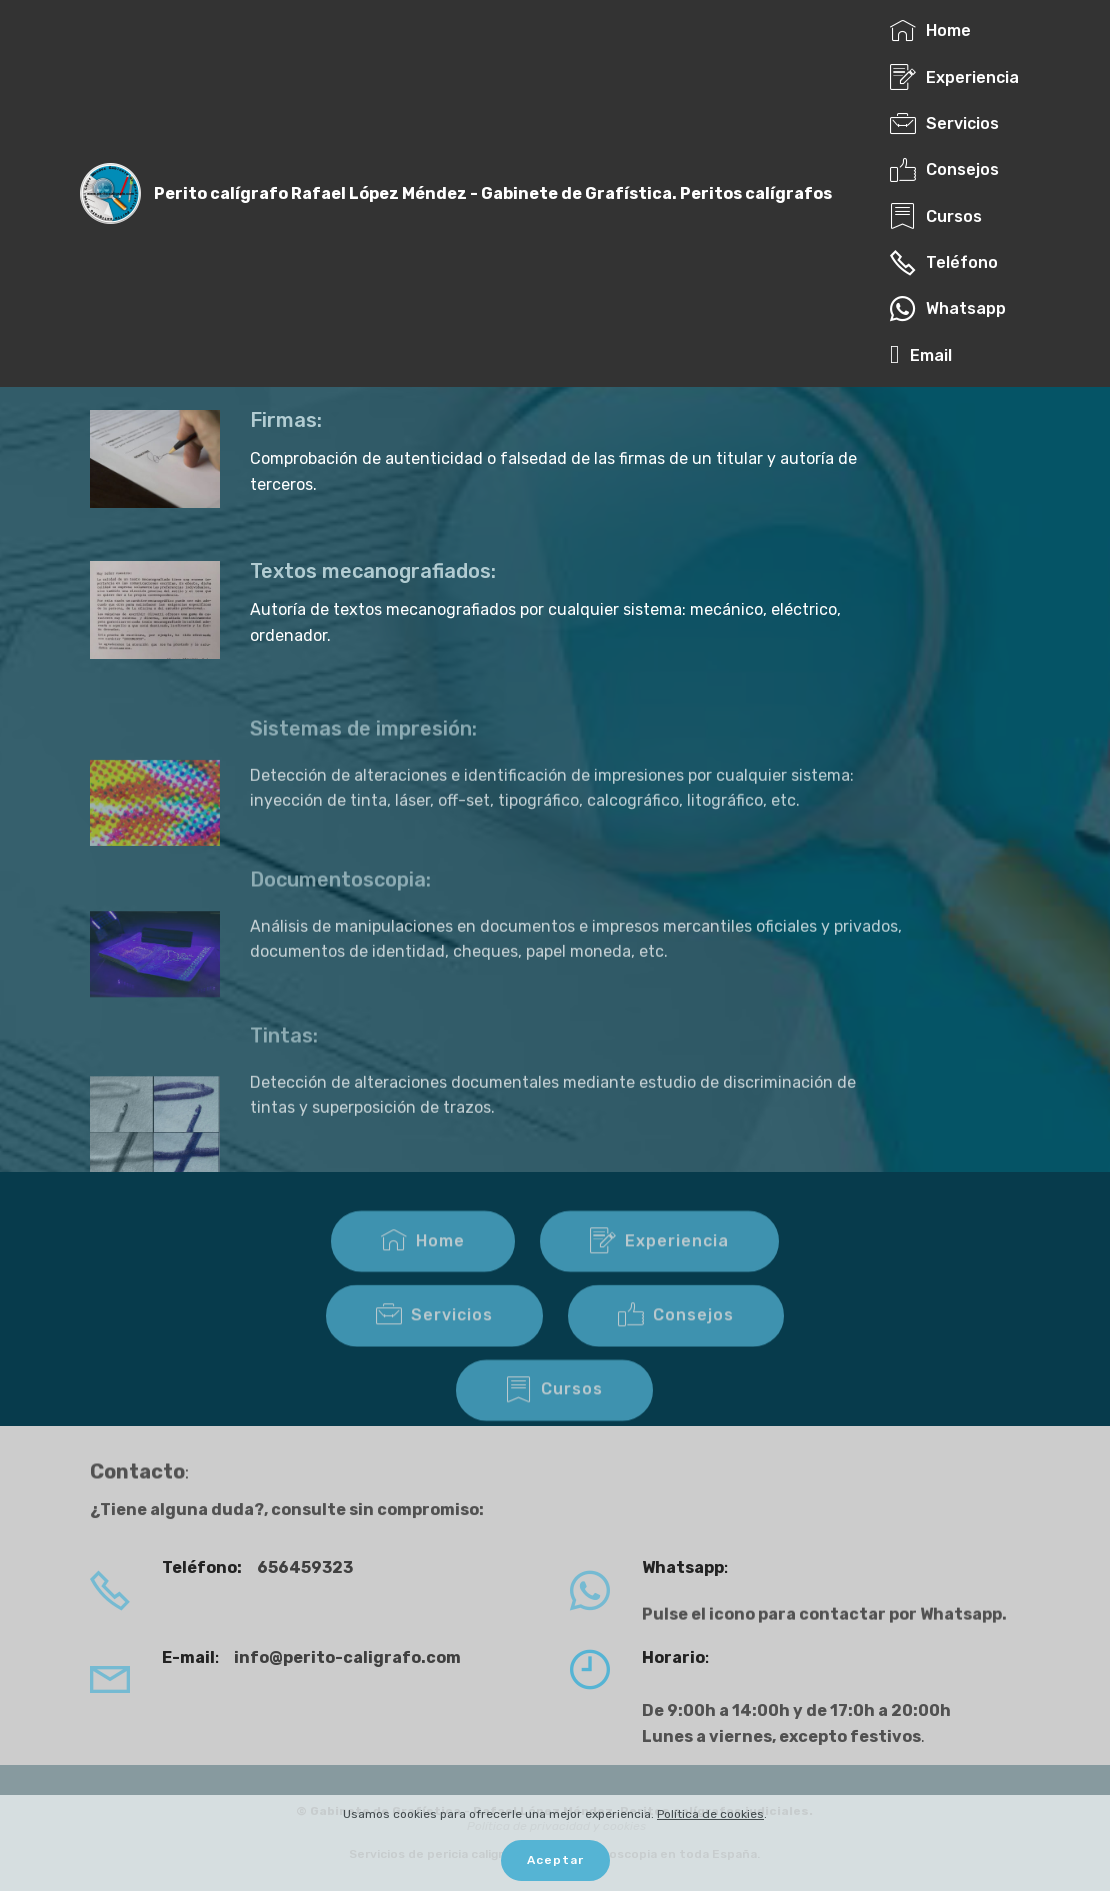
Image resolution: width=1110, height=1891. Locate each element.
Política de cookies (710, 1814)
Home (930, 30)
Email (927, 355)
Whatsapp (948, 308)
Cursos (936, 216)
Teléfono (944, 262)
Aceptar (555, 1860)
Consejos (944, 169)
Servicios (944, 123)
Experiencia (954, 77)
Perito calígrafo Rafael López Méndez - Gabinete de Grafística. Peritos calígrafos (493, 193)
